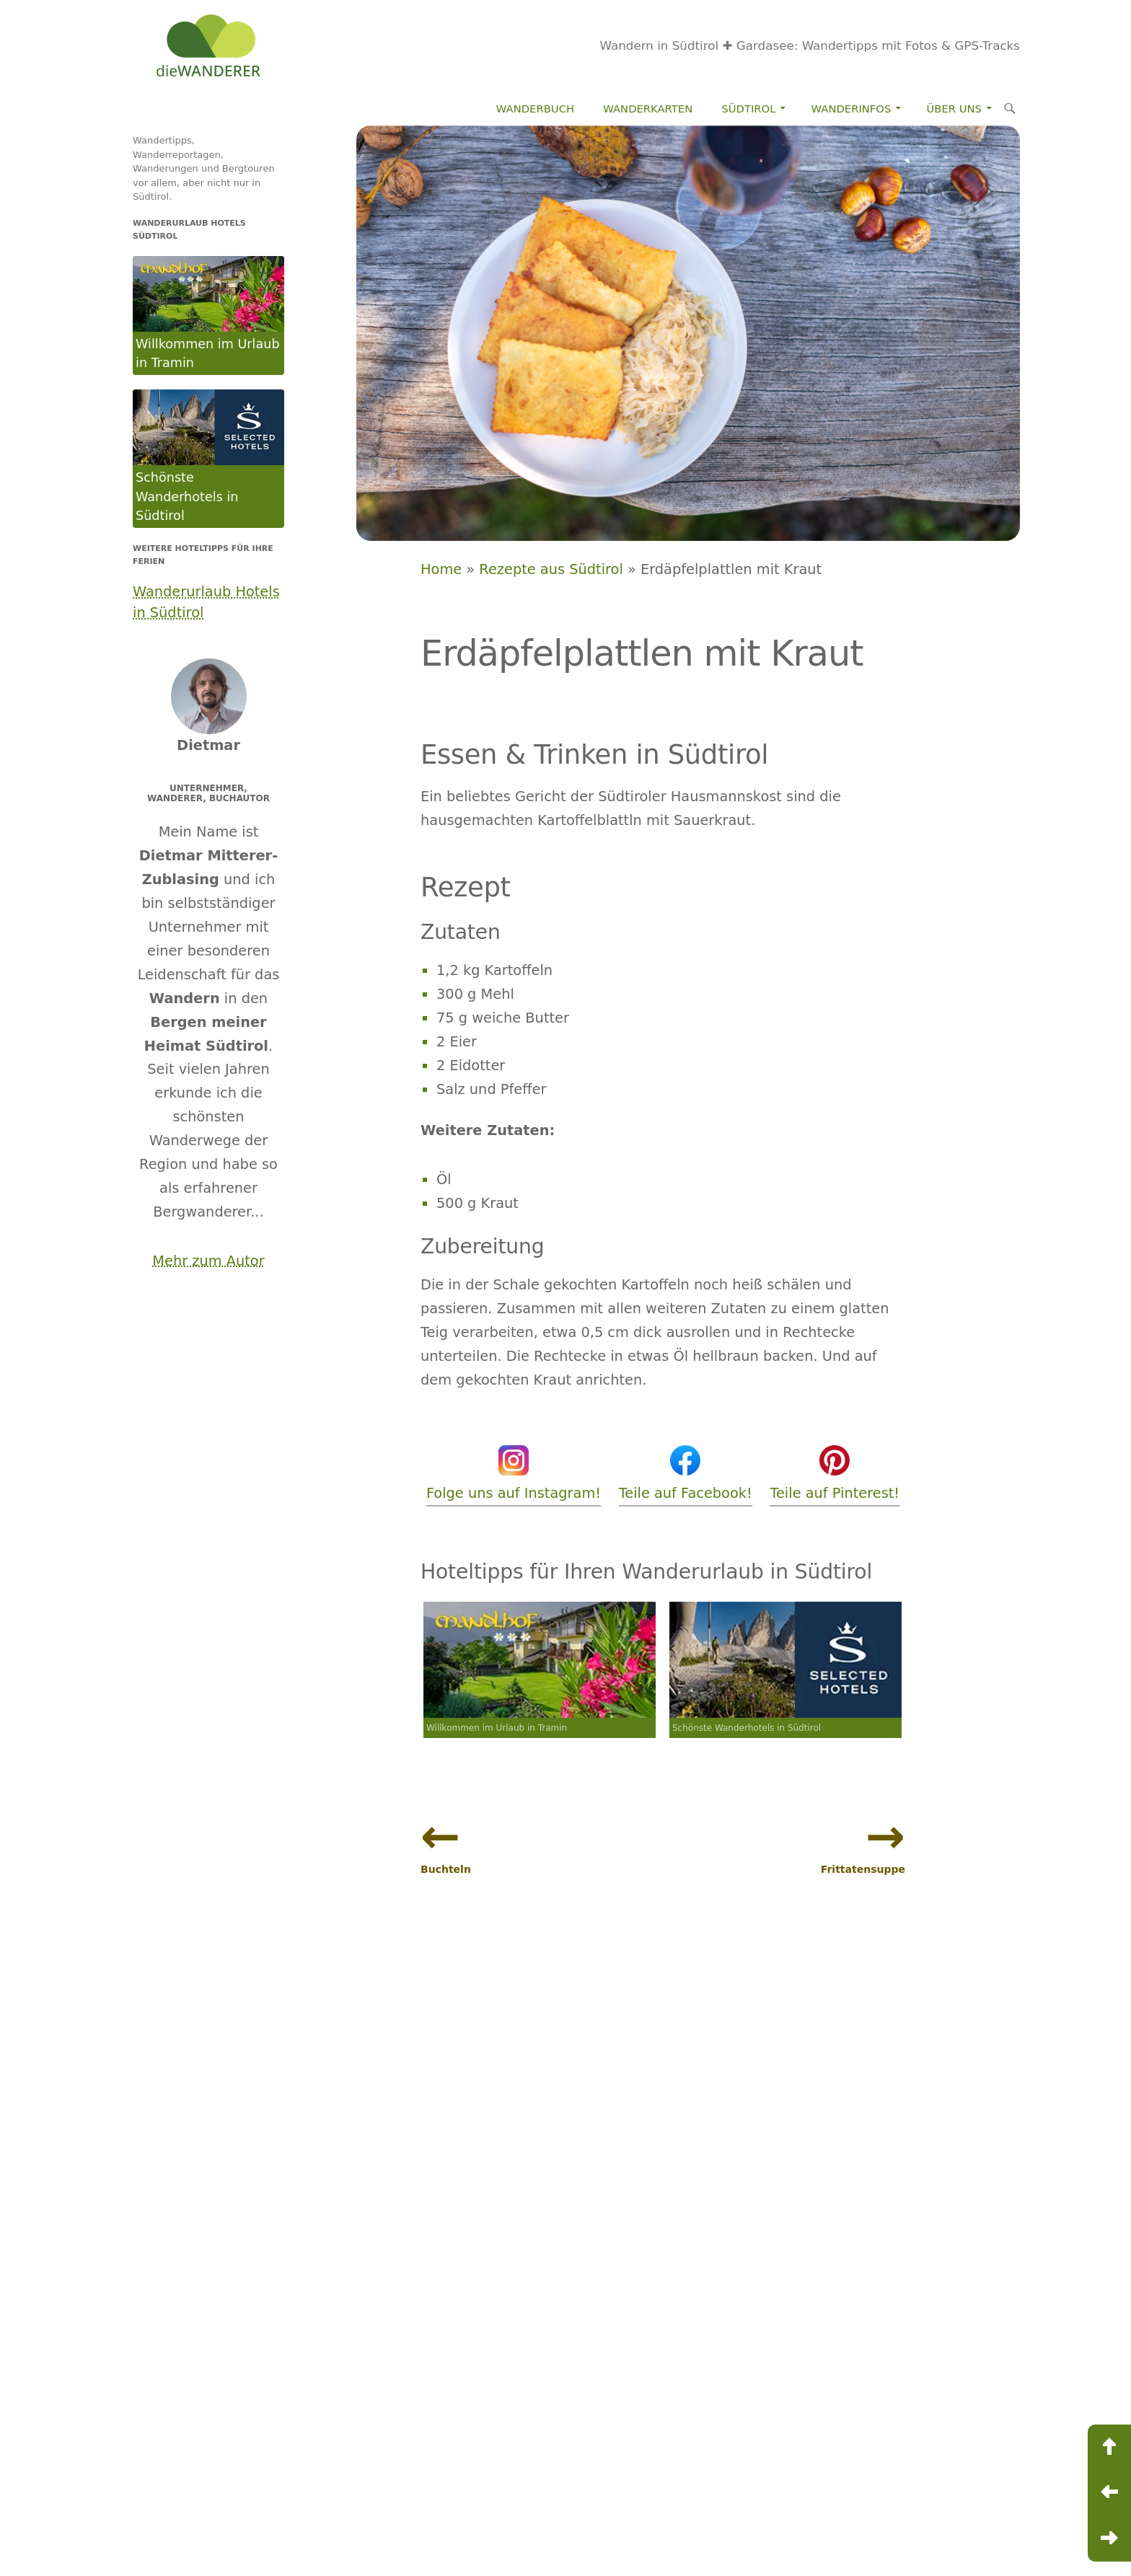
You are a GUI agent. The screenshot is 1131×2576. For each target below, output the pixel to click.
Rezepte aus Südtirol (550, 569)
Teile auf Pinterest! (834, 1472)
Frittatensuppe (863, 1869)
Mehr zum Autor (208, 1261)
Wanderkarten (647, 108)
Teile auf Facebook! (685, 1472)
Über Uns (954, 108)
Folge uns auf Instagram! (513, 1472)
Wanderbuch (535, 108)
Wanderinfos (851, 108)
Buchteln (446, 1869)
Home (441, 569)
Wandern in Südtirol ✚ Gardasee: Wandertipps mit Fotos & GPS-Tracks (810, 45)
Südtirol (748, 108)
